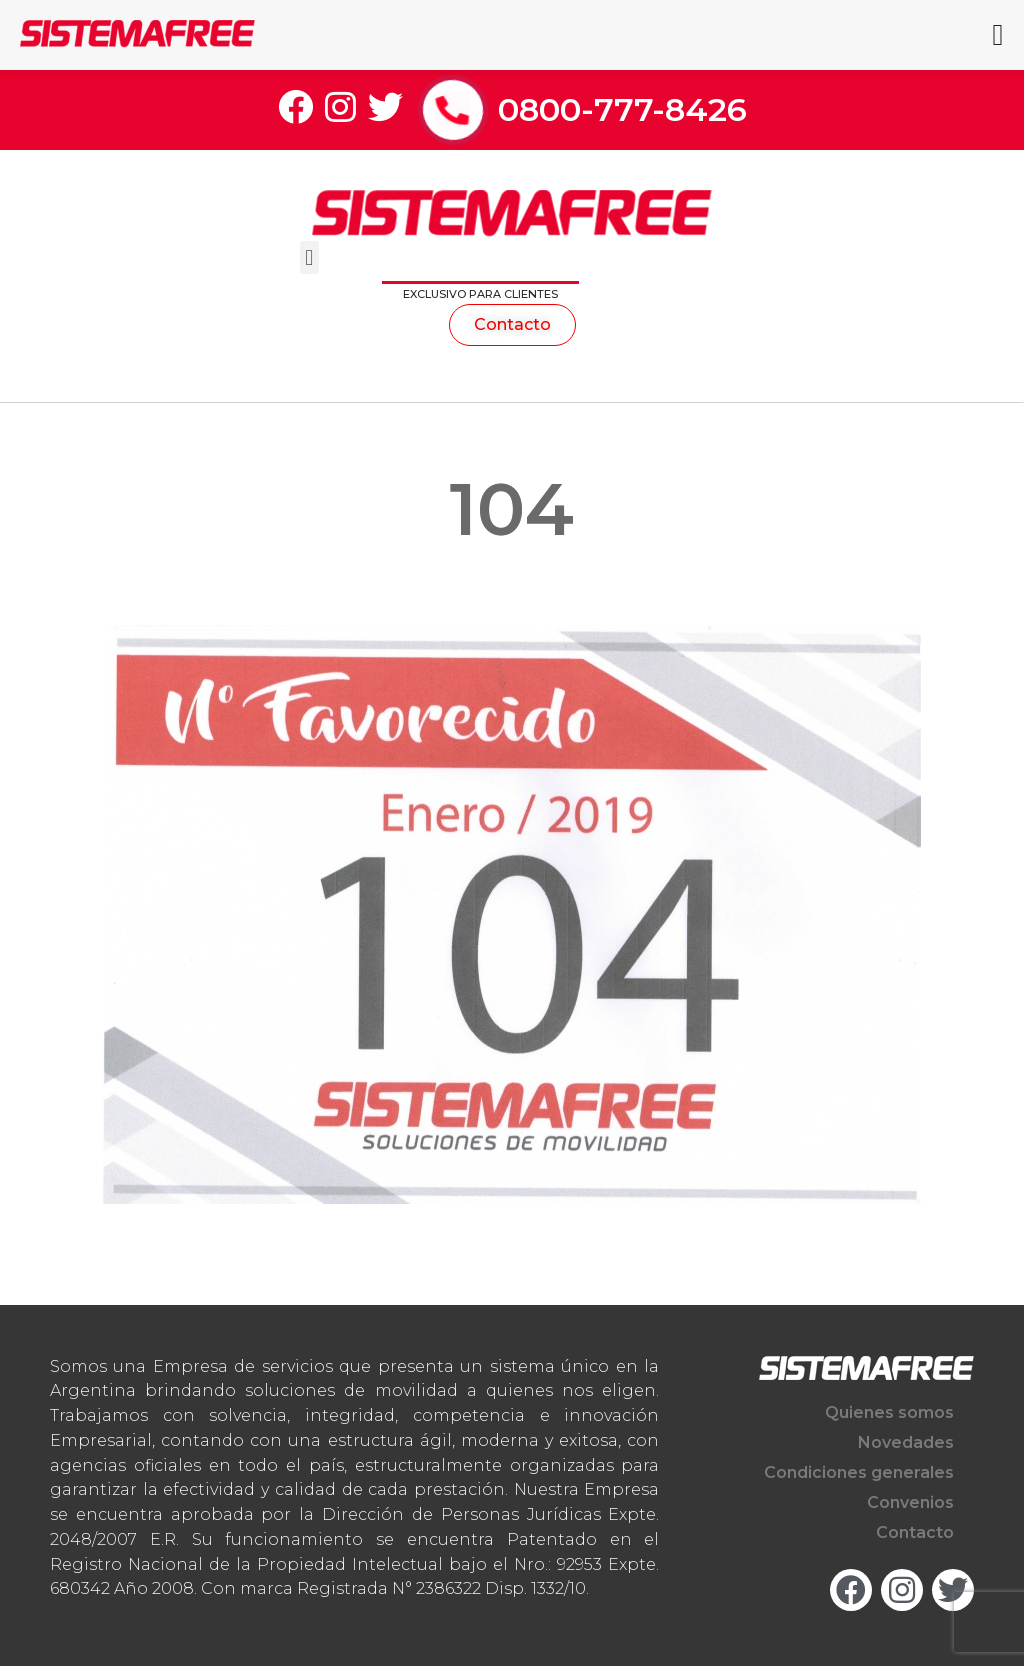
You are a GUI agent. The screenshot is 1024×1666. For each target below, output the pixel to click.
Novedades (906, 1442)
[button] (309, 257)
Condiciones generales (859, 1472)
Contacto (915, 1532)
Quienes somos (889, 1412)
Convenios (910, 1502)
